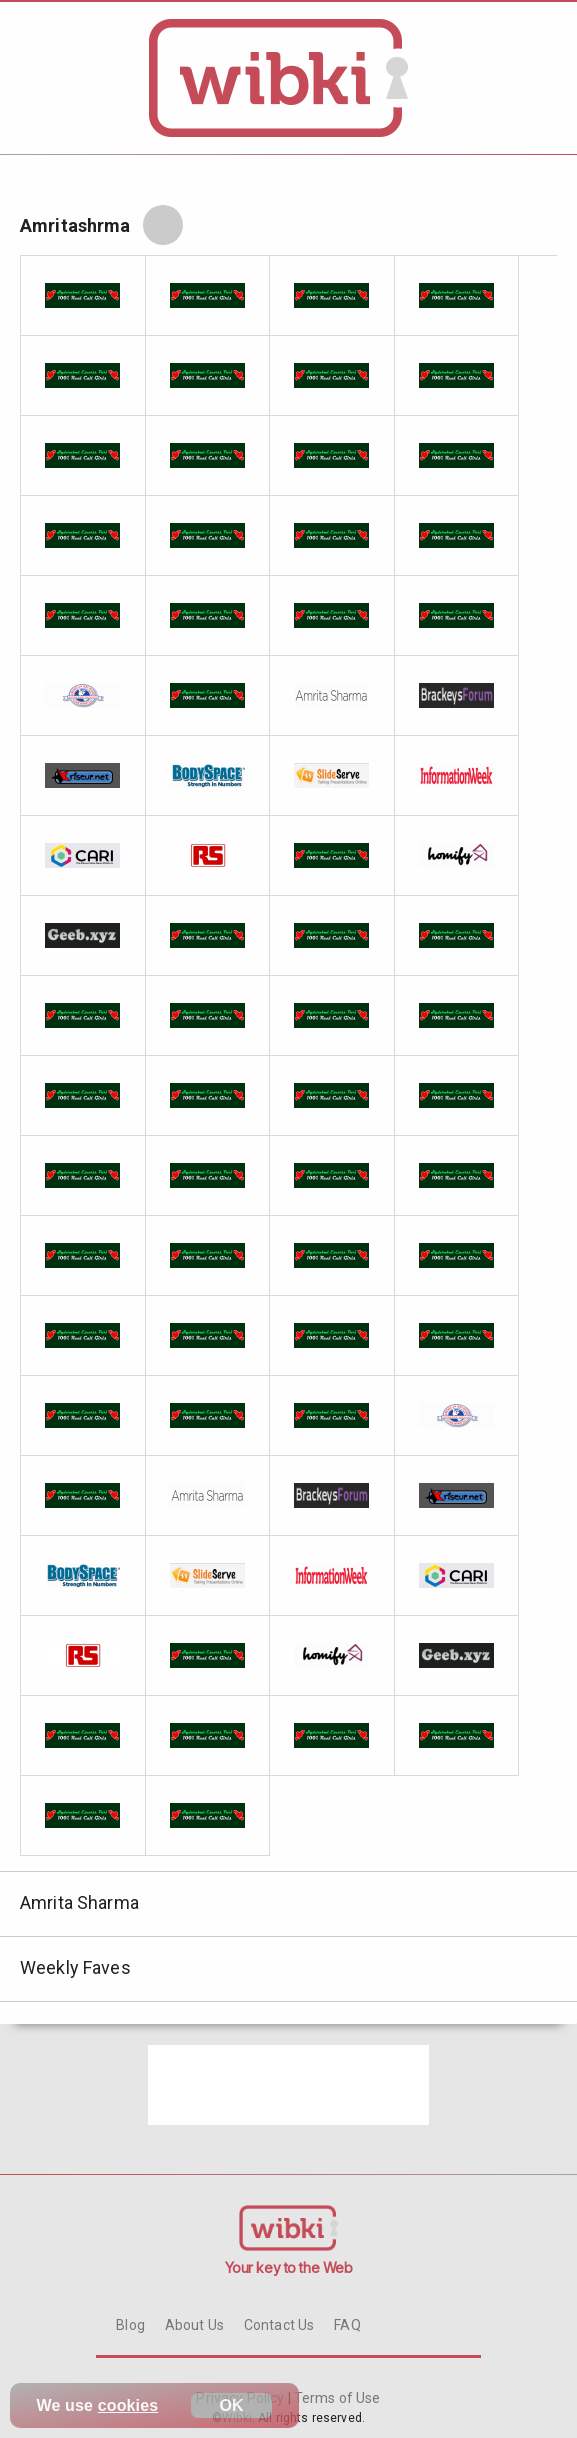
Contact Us (279, 2325)
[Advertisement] (288, 2085)
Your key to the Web (289, 2267)
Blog (130, 2325)
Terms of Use (336, 2398)
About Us (194, 2325)
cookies (128, 2405)
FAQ (347, 2325)
